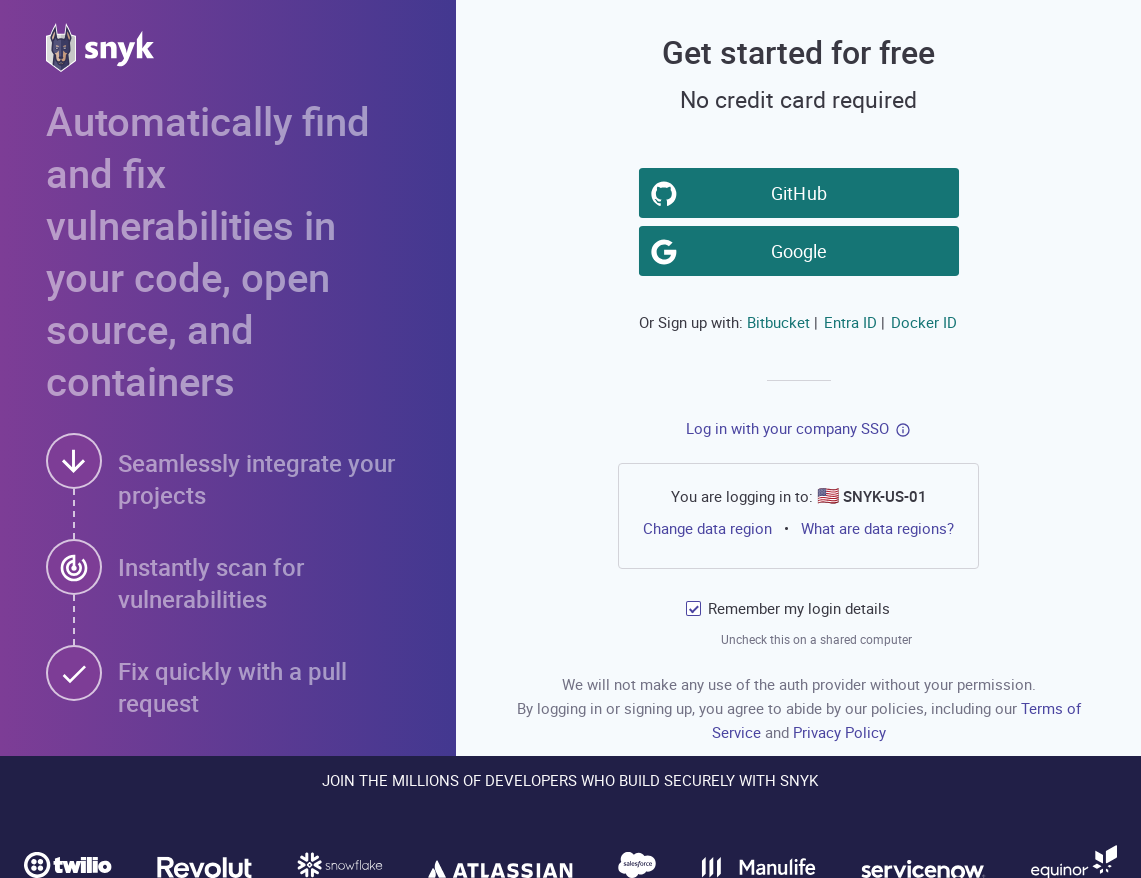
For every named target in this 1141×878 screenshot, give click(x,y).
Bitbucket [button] (778, 322)
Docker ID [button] (924, 322)
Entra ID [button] (850, 322)
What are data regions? (877, 528)
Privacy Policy (839, 732)
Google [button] (803, 250)
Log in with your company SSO (787, 428)
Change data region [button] (707, 527)
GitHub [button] (803, 192)
